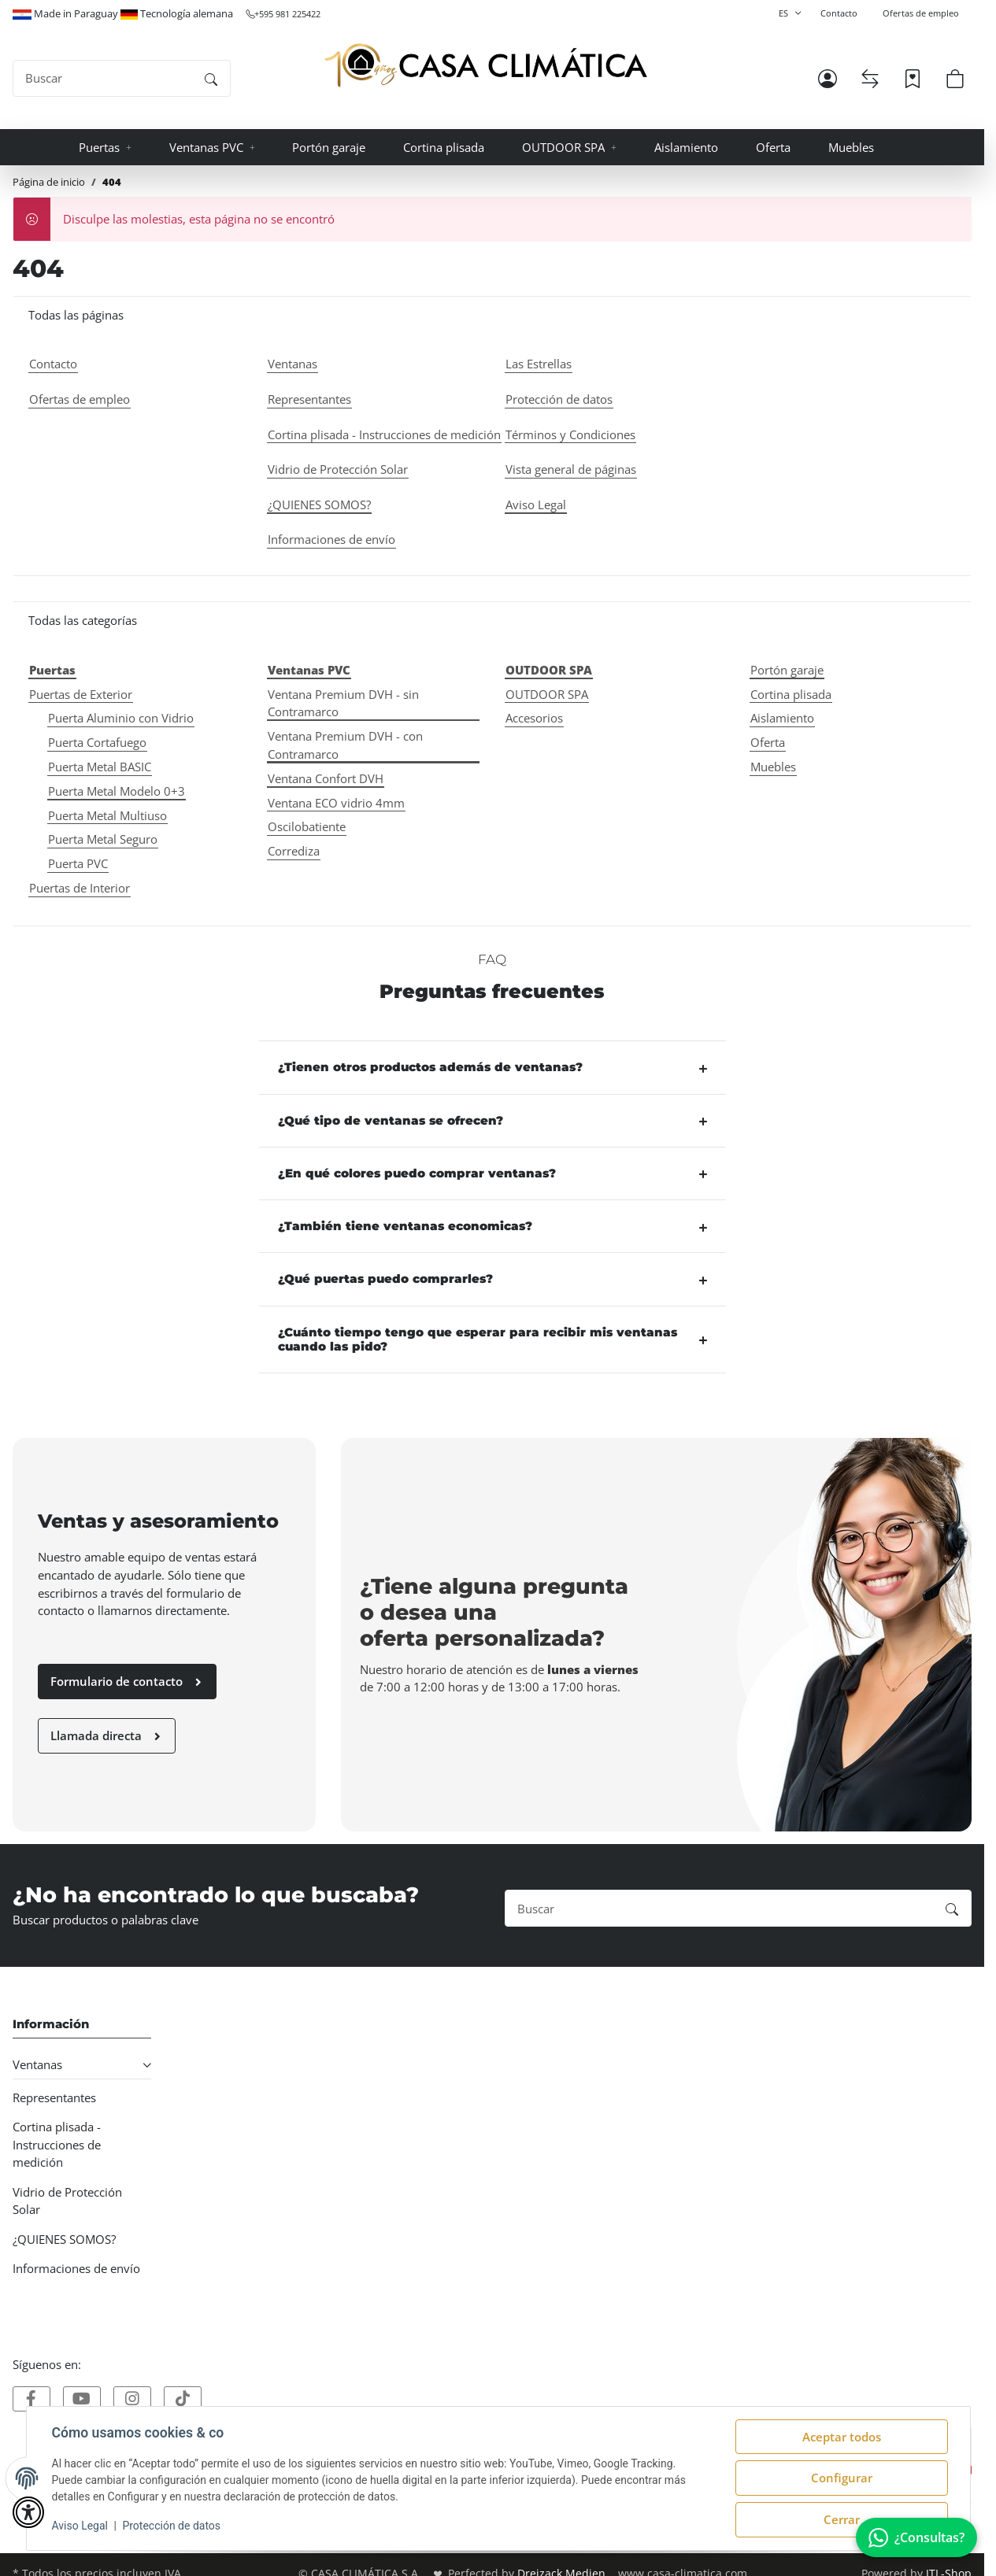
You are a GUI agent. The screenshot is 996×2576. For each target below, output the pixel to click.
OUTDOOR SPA (546, 694)
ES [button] (783, 13)
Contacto (838, 13)
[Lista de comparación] (870, 78)
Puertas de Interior (79, 888)
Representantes (54, 2097)
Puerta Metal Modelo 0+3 (116, 791)
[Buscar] (103, 78)
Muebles (773, 766)
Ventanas (37, 2064)
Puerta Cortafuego (97, 742)
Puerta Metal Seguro (102, 839)
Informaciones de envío (76, 2268)
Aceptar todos (841, 2437)
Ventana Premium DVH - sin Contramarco (343, 703)
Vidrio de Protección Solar (67, 2201)
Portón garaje (787, 670)
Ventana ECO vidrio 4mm (336, 803)
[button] (827, 78)
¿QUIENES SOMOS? (64, 2239)
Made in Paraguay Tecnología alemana (123, 13)
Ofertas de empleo (921, 13)
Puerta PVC (78, 863)
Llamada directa (106, 1735)
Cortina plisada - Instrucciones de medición (57, 2145)
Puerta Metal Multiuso (107, 815)
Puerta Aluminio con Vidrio (121, 718)
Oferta (767, 742)
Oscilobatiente (307, 826)
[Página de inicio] (485, 65)
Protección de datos (171, 2525)
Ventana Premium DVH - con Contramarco (345, 745)
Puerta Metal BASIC (99, 766)
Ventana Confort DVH (325, 778)
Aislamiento (782, 718)
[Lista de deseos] (912, 78)
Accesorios (534, 718)
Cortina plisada (790, 694)
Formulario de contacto (127, 1681)
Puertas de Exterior (80, 694)
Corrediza (294, 851)
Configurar (841, 2477)
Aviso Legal (80, 2525)
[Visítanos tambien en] (31, 2399)
